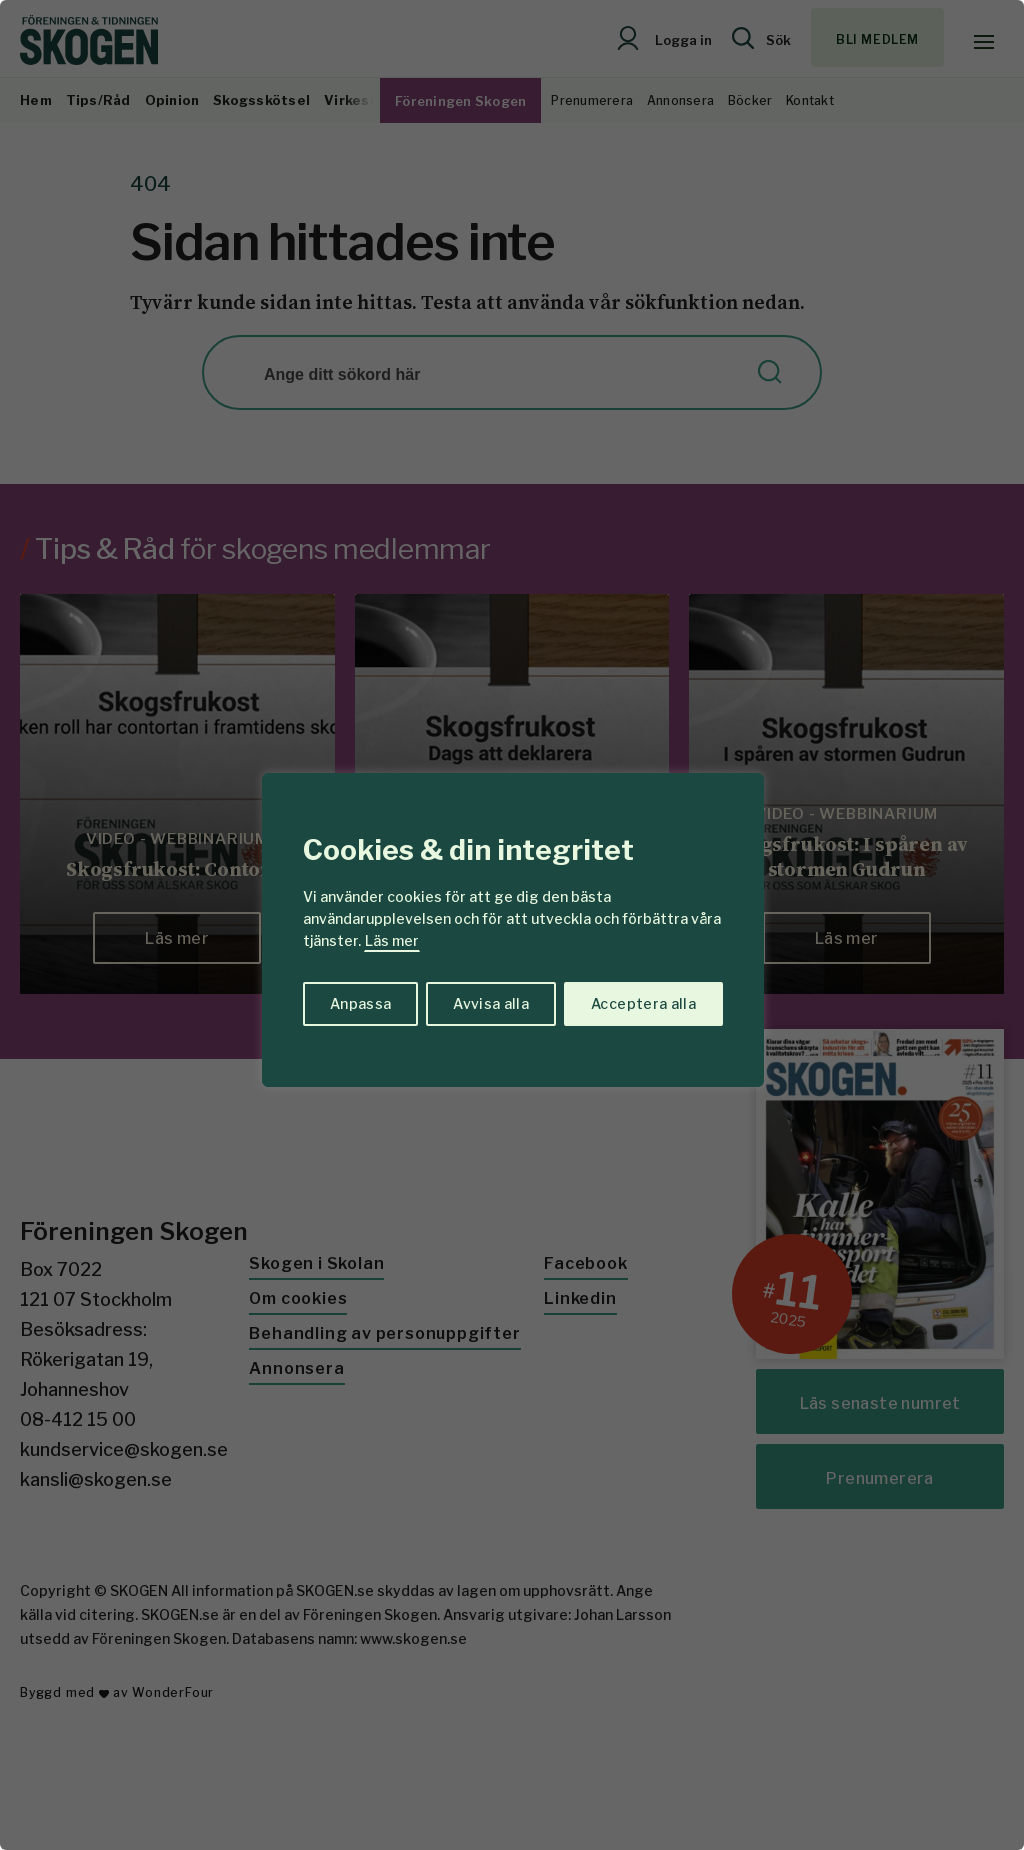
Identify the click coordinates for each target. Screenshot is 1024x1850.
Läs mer (392, 940)
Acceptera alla (643, 1003)
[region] (512, 925)
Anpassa (360, 1003)
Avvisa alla (491, 1003)
